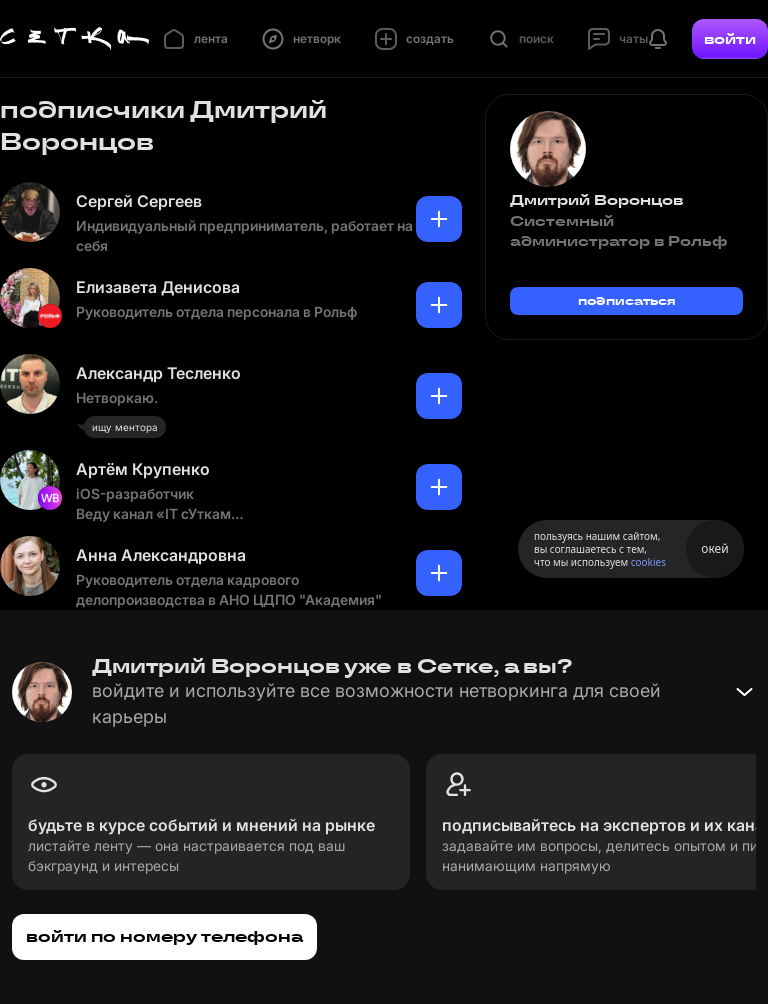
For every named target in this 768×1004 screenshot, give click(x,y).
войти (730, 39)
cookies (648, 562)
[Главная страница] (75, 39)
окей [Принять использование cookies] (714, 548)
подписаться (627, 300)
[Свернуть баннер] (744, 692)
